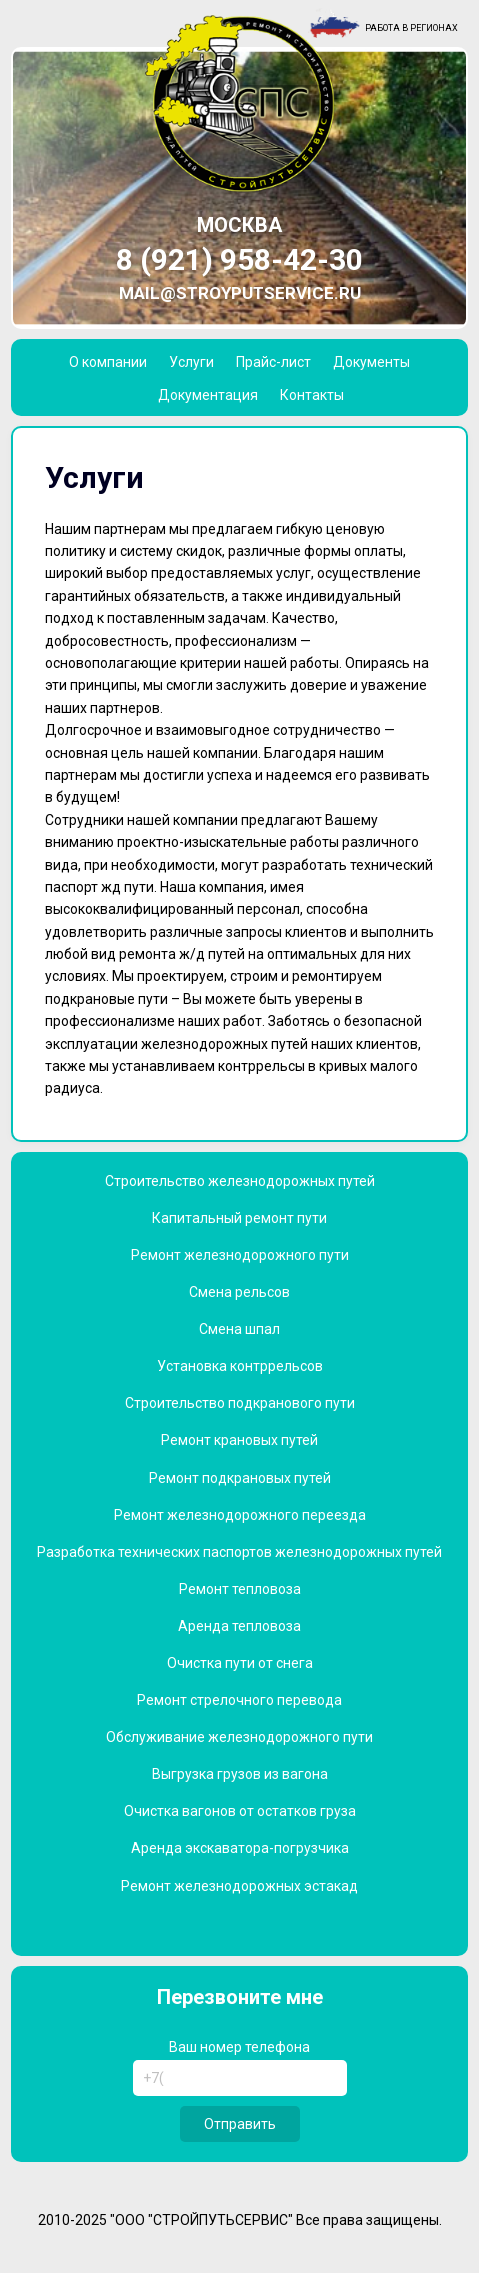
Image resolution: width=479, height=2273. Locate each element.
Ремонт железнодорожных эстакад (239, 1886)
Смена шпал (239, 1329)
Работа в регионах (411, 28)
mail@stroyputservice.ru (240, 293)
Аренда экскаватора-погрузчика (240, 1848)
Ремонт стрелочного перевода (239, 1700)
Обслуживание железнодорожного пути (239, 1737)
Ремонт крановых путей (239, 1440)
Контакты (312, 395)
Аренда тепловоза (239, 1626)
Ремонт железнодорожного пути (240, 1255)
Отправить (240, 2124)
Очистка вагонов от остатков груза (240, 1811)
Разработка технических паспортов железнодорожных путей (239, 1552)
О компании (108, 362)
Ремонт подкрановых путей (240, 1478)
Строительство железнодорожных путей (240, 1181)
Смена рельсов (239, 1292)
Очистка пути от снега (240, 1663)
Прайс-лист (273, 362)
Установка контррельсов (240, 1366)
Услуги (191, 362)
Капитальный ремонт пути (239, 1218)
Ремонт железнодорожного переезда (240, 1515)
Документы (371, 362)
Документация (208, 395)
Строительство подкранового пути (240, 1403)
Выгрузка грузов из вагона (240, 1774)
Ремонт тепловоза (240, 1589)
